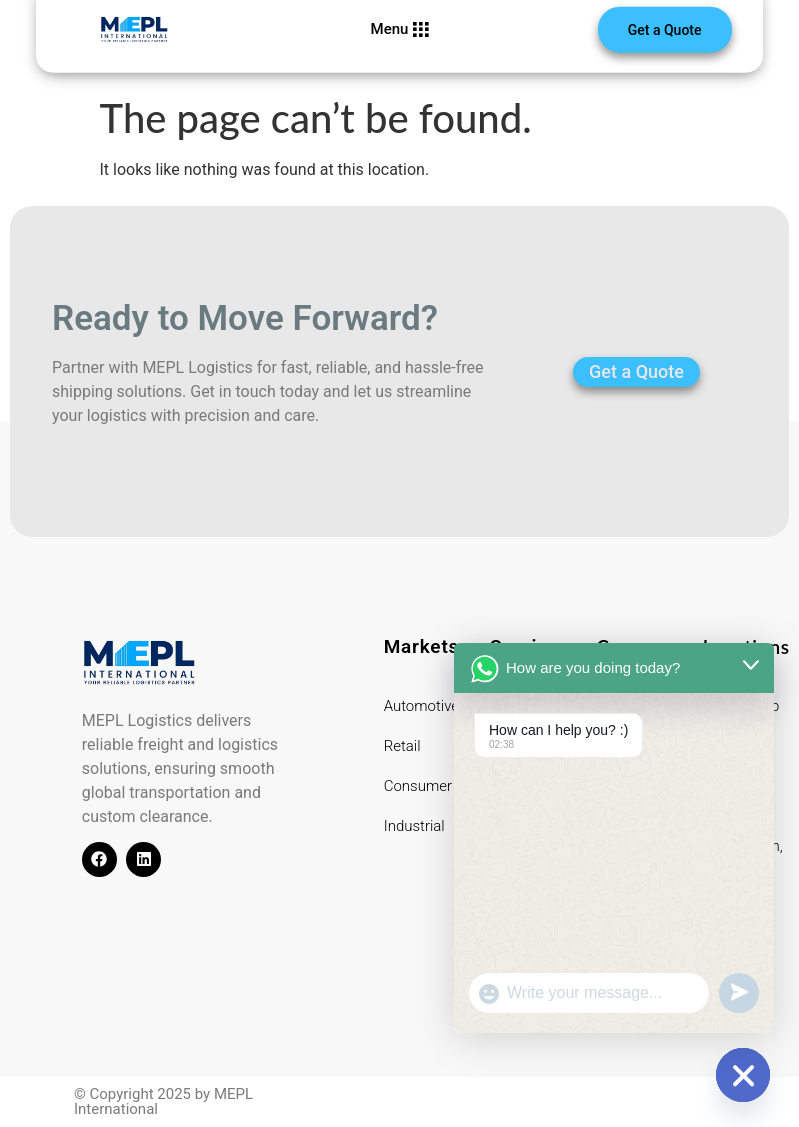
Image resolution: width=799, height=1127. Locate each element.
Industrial (414, 826)
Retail (402, 746)
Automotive (421, 706)
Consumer (418, 786)
